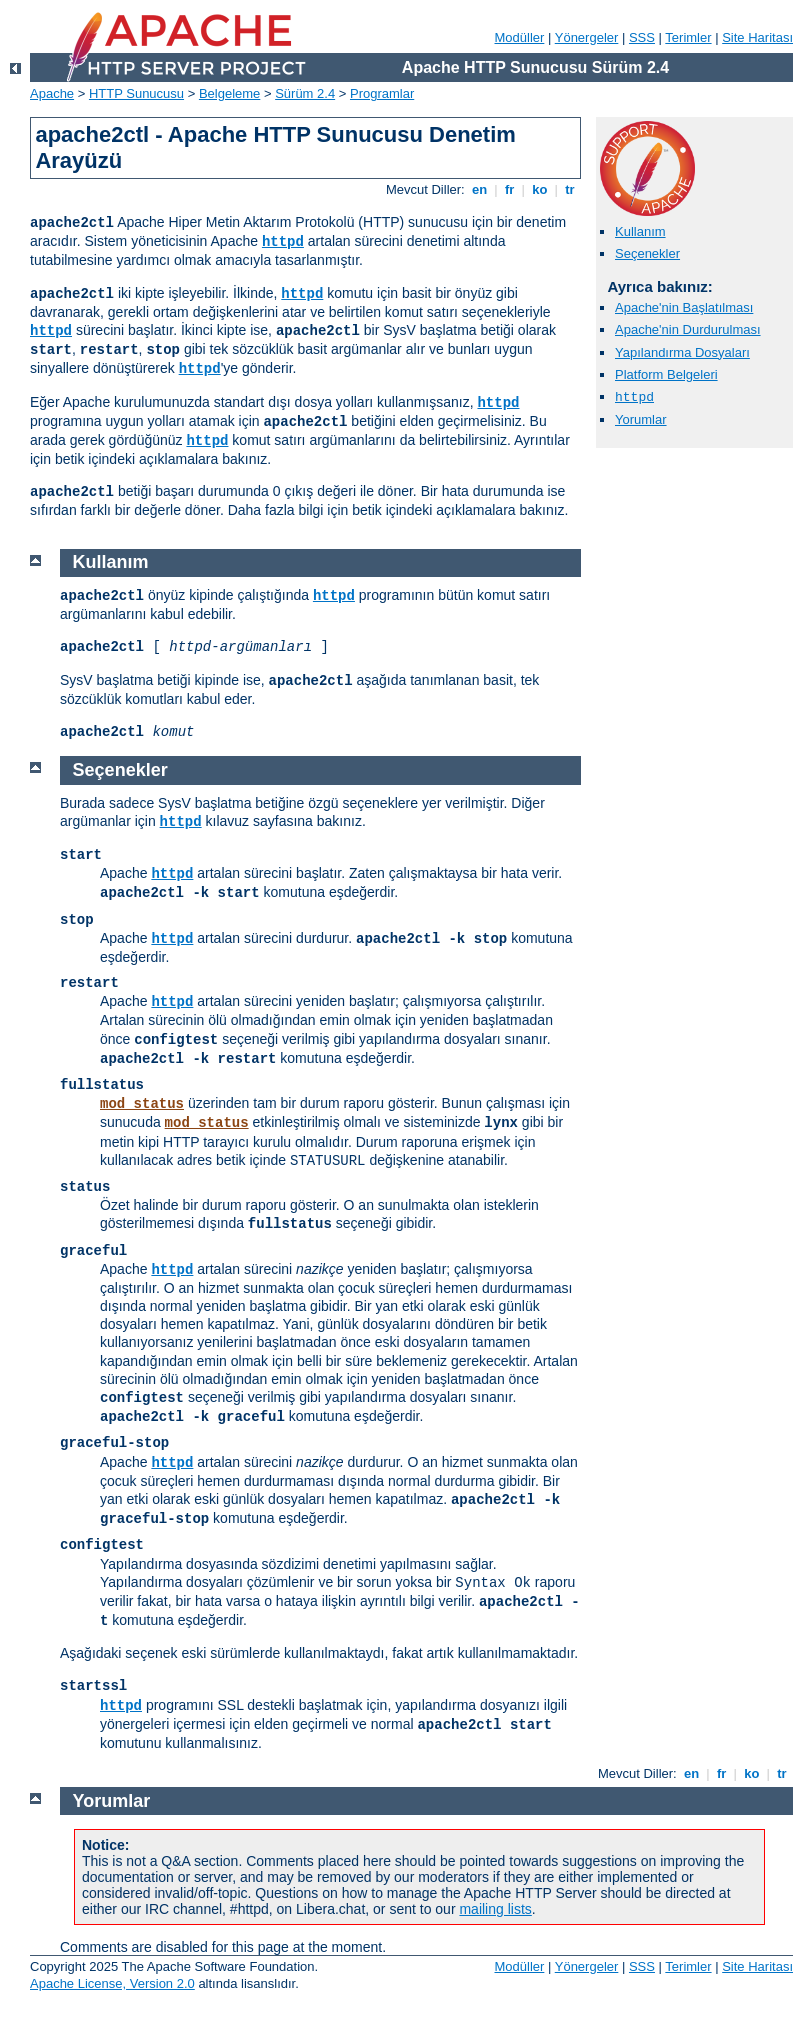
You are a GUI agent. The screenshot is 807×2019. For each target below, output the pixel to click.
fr (509, 189)
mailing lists (495, 1909)
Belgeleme (229, 93)
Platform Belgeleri (666, 374)
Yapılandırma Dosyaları (682, 352)
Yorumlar (641, 419)
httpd (283, 242)
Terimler (688, 37)
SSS (642, 37)
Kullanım (640, 231)
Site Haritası (757, 37)
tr (570, 189)
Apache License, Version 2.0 (112, 1983)
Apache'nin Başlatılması (684, 307)
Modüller (520, 37)
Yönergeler (587, 37)
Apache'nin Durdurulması (688, 329)
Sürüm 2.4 (305, 93)
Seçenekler (647, 253)
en (479, 189)
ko (540, 189)
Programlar (382, 93)
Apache (52, 93)
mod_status (142, 1104)
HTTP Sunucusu (136, 93)
